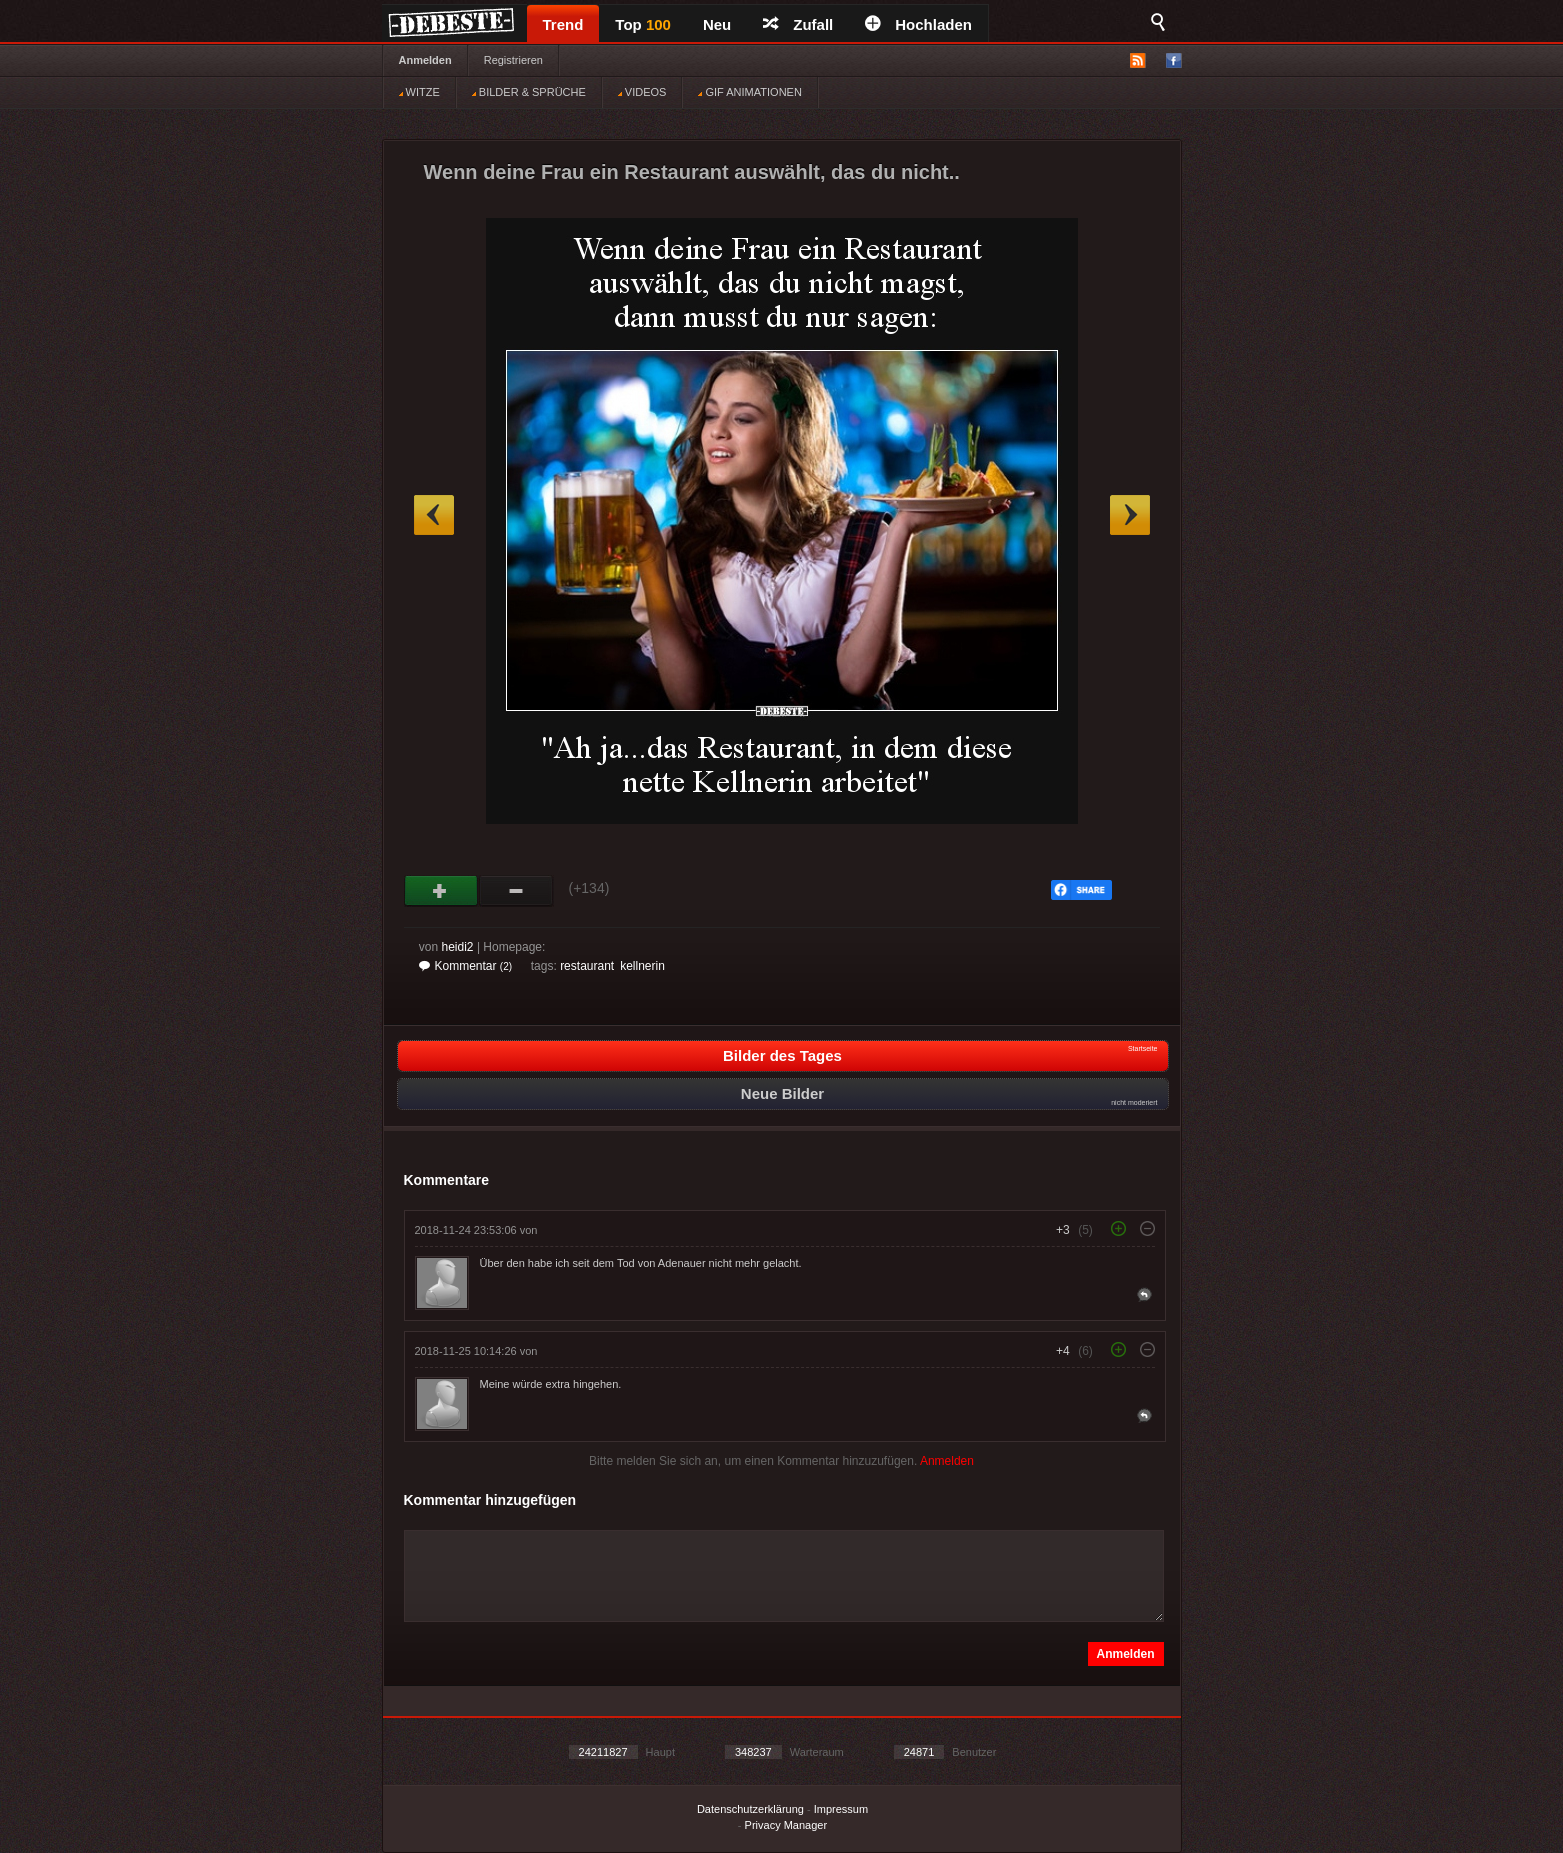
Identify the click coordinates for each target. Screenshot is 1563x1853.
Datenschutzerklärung (750, 1809)
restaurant (587, 966)
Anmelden (425, 60)
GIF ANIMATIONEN (749, 92)
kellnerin (642, 966)
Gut (441, 891)
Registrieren (513, 60)
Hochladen (918, 24)
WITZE (419, 92)
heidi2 (458, 947)
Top (643, 24)
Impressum (841, 1809)
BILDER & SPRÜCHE (529, 92)
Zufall (798, 24)
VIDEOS (642, 92)
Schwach (516, 891)
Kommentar (466, 966)
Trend (563, 24)
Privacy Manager (786, 1825)
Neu (717, 24)
